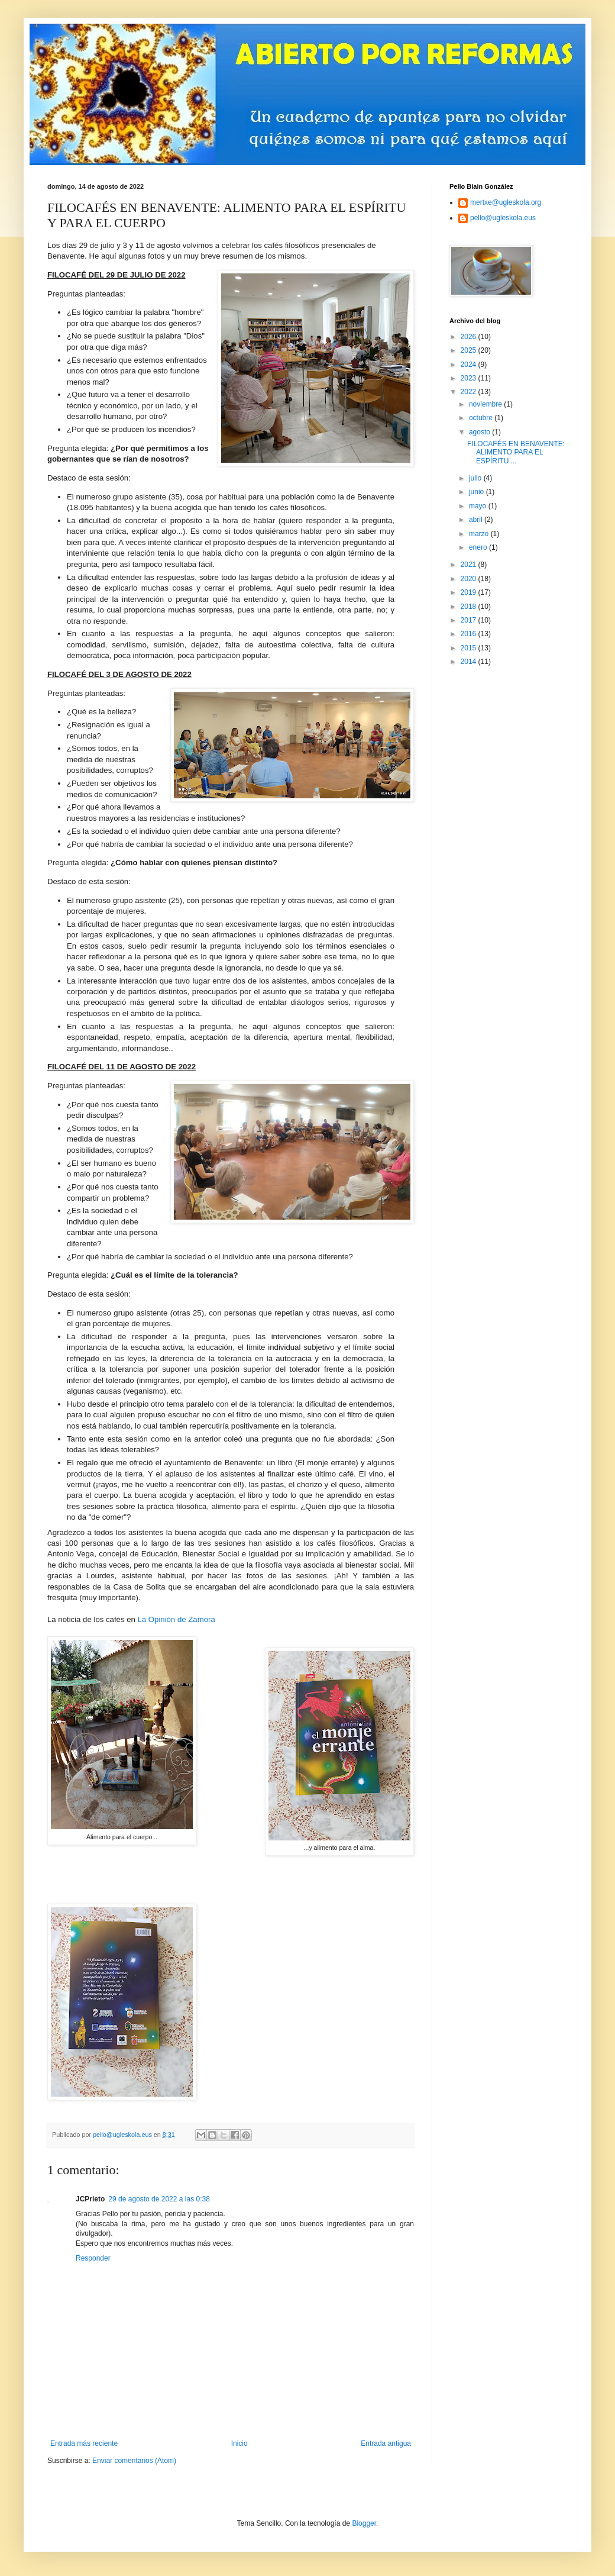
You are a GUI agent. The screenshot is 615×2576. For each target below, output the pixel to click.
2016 (469, 634)
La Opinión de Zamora (176, 1619)
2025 (469, 350)
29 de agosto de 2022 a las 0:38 (158, 2199)
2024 (469, 364)
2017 (469, 620)
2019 (469, 592)
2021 (469, 564)
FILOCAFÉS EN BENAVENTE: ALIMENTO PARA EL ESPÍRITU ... (516, 452)
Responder (93, 2258)
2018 (469, 606)
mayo (478, 506)
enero (479, 547)
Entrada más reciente (84, 2443)
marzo (480, 534)
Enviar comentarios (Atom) (134, 2460)
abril (476, 519)
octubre (481, 418)
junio (477, 492)
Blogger (364, 2523)
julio (476, 478)
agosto (480, 432)
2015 (469, 648)
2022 (469, 392)
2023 (469, 378)
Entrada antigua (386, 2443)
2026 (469, 337)
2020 (469, 579)
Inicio (239, 2443)
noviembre (486, 404)
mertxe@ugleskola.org (505, 202)
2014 (469, 661)
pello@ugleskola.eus (503, 218)
